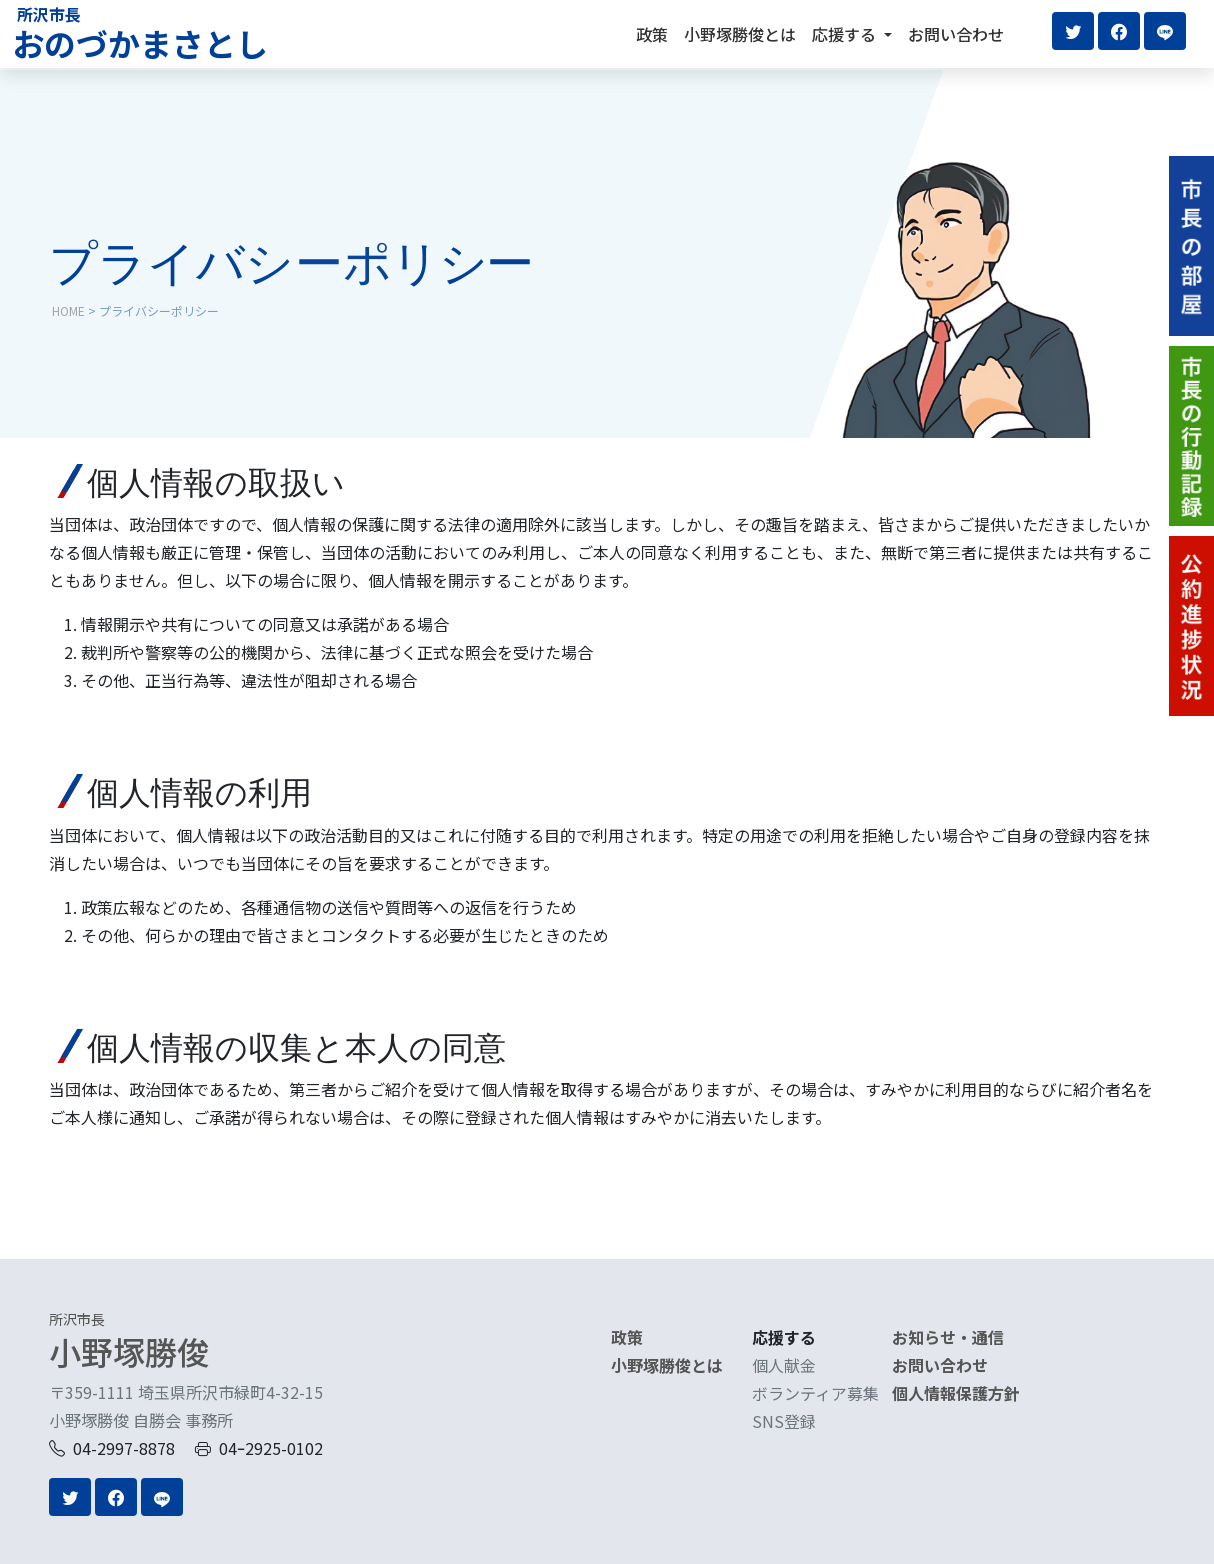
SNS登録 (784, 1421)
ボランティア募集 (815, 1393)
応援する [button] (846, 34)
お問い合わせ (956, 34)
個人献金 (784, 1365)
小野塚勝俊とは (740, 34)
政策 (652, 34)
